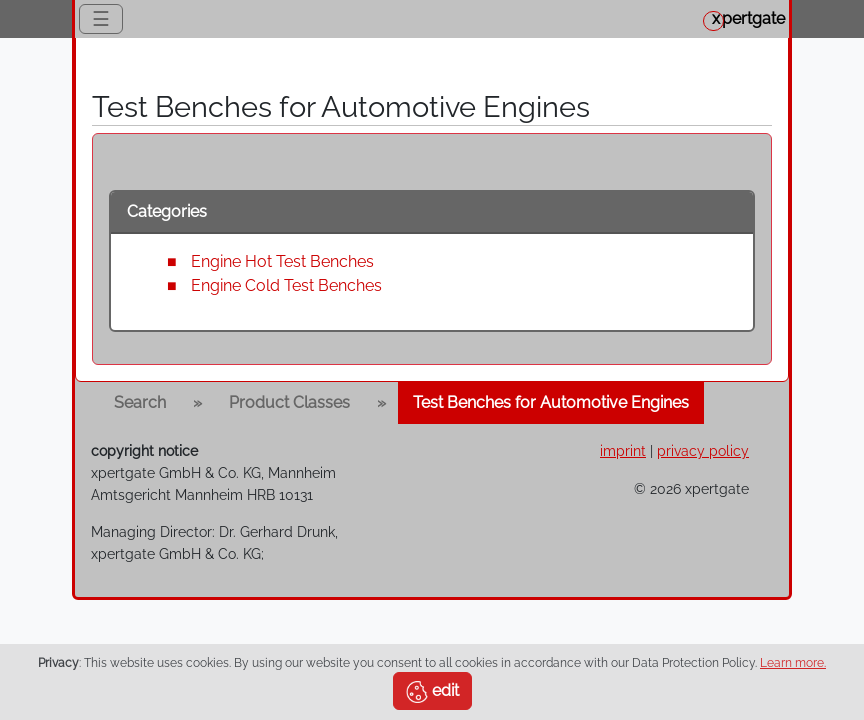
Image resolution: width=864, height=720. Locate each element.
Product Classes (289, 402)
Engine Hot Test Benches (282, 261)
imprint (623, 450)
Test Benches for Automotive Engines (551, 402)
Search (140, 402)
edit (432, 692)
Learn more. (793, 663)
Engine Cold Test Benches (286, 285)
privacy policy (703, 450)
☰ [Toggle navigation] (101, 19)
